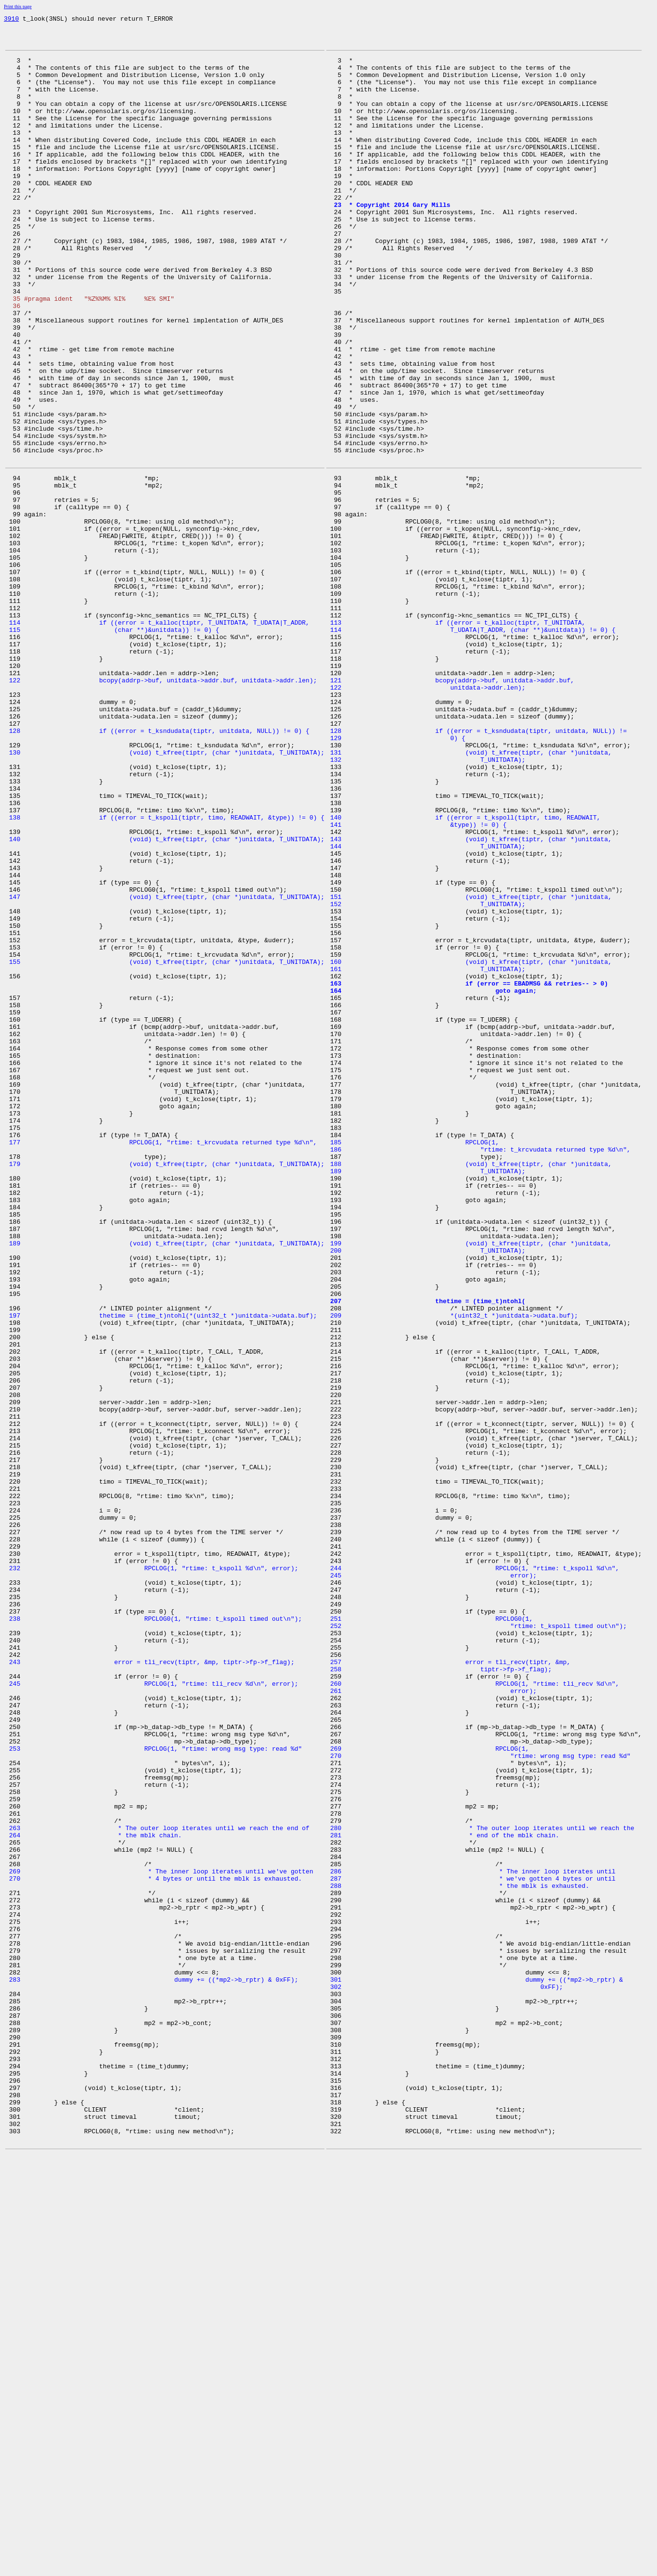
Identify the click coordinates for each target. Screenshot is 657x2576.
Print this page (18, 6)
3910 (11, 19)
